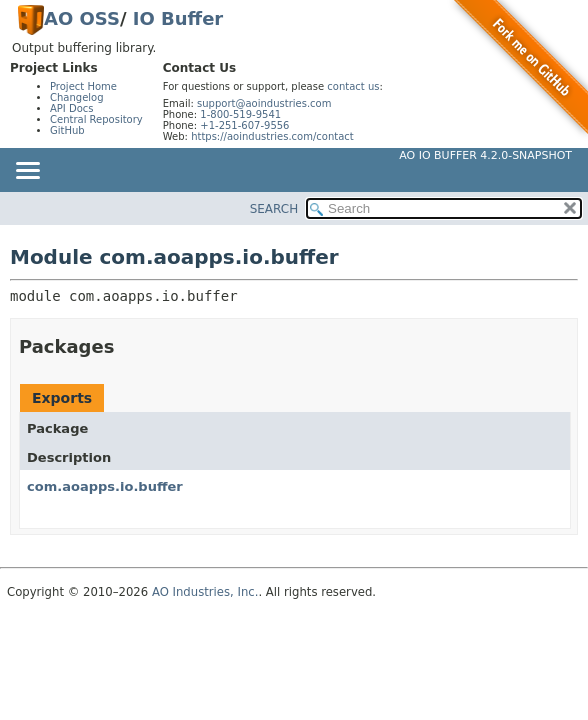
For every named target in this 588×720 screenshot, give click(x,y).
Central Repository (96, 119)
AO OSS (82, 18)
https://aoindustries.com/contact (272, 136)
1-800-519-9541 (240, 114)
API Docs (72, 108)
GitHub (67, 130)
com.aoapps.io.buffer (105, 486)
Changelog (77, 97)
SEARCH (274, 209)
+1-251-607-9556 (244, 125)
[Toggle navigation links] (27, 172)
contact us (353, 86)
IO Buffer (178, 18)
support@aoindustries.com (264, 103)
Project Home (83, 86)
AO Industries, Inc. (205, 592)
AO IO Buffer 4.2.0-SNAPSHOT (485, 155)
